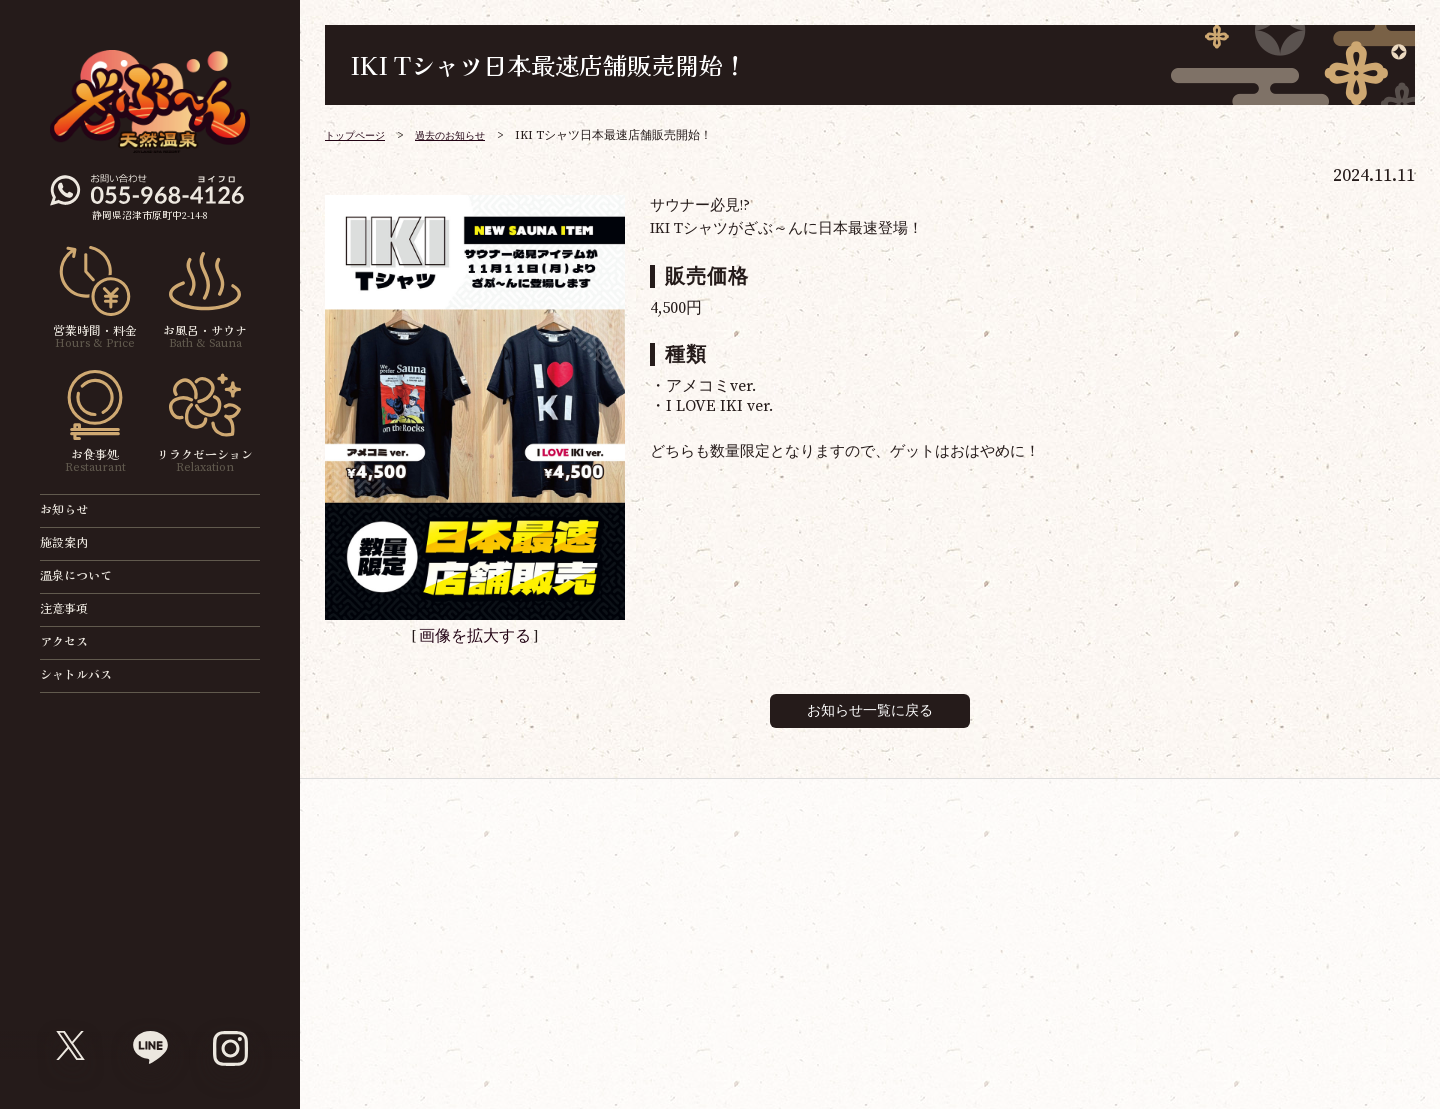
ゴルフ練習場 (1257, 893)
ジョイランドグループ (430, 1029)
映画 (765, 893)
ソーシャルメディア (727, 1029)
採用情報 (628, 1029)
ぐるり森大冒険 (1093, 893)
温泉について (88, 576)
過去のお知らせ (469, 135)
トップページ (361, 135)
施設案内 (76, 543)
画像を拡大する (475, 635)
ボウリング (847, 893)
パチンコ (1175, 893)
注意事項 (76, 609)
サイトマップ (547, 1029)
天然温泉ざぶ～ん (929, 893)
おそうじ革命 (1339, 893)
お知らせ (76, 510)
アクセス (76, 642)
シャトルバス (88, 675)
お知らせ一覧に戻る (870, 709)
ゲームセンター (1011, 893)
